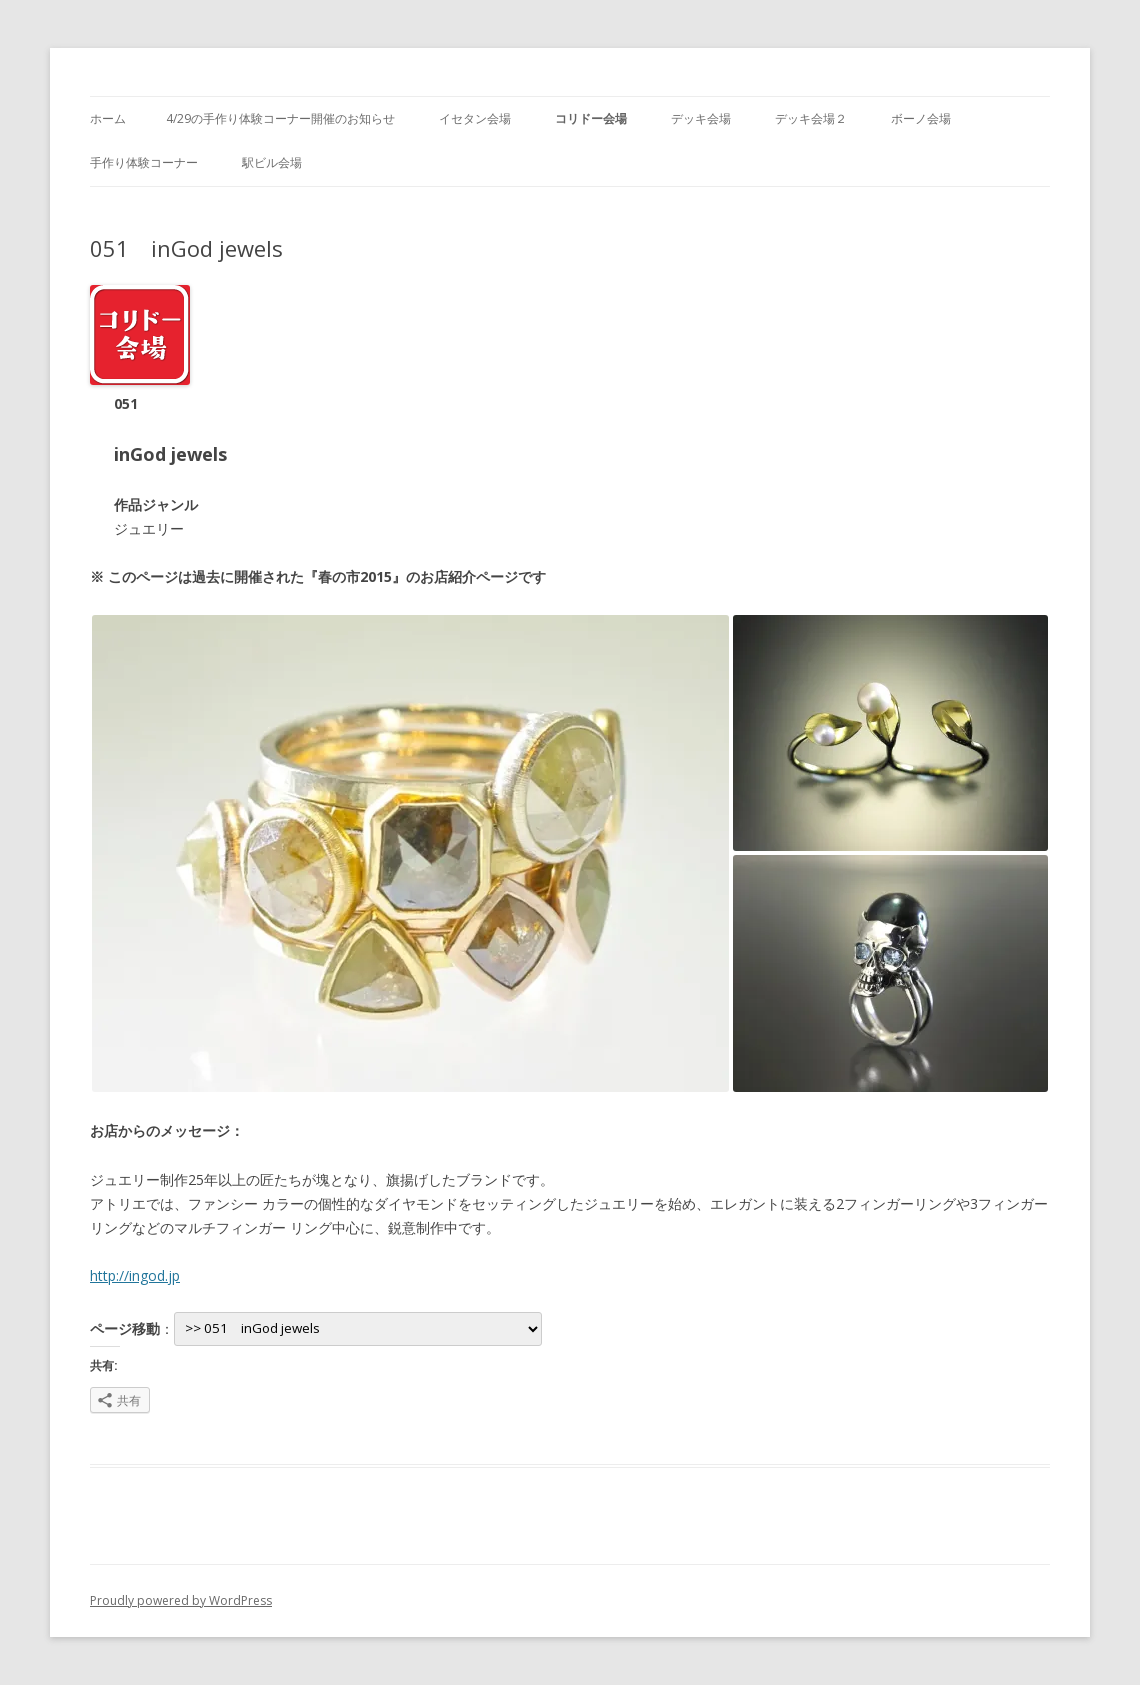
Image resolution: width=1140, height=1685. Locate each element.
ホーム (108, 118)
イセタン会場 (475, 118)
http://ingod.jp (135, 1275)
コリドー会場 (591, 118)
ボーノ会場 (921, 118)
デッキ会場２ (811, 118)
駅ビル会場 (272, 162)
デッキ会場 (701, 118)
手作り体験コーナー (144, 162)
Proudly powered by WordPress (181, 1600)
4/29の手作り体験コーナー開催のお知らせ (280, 118)
